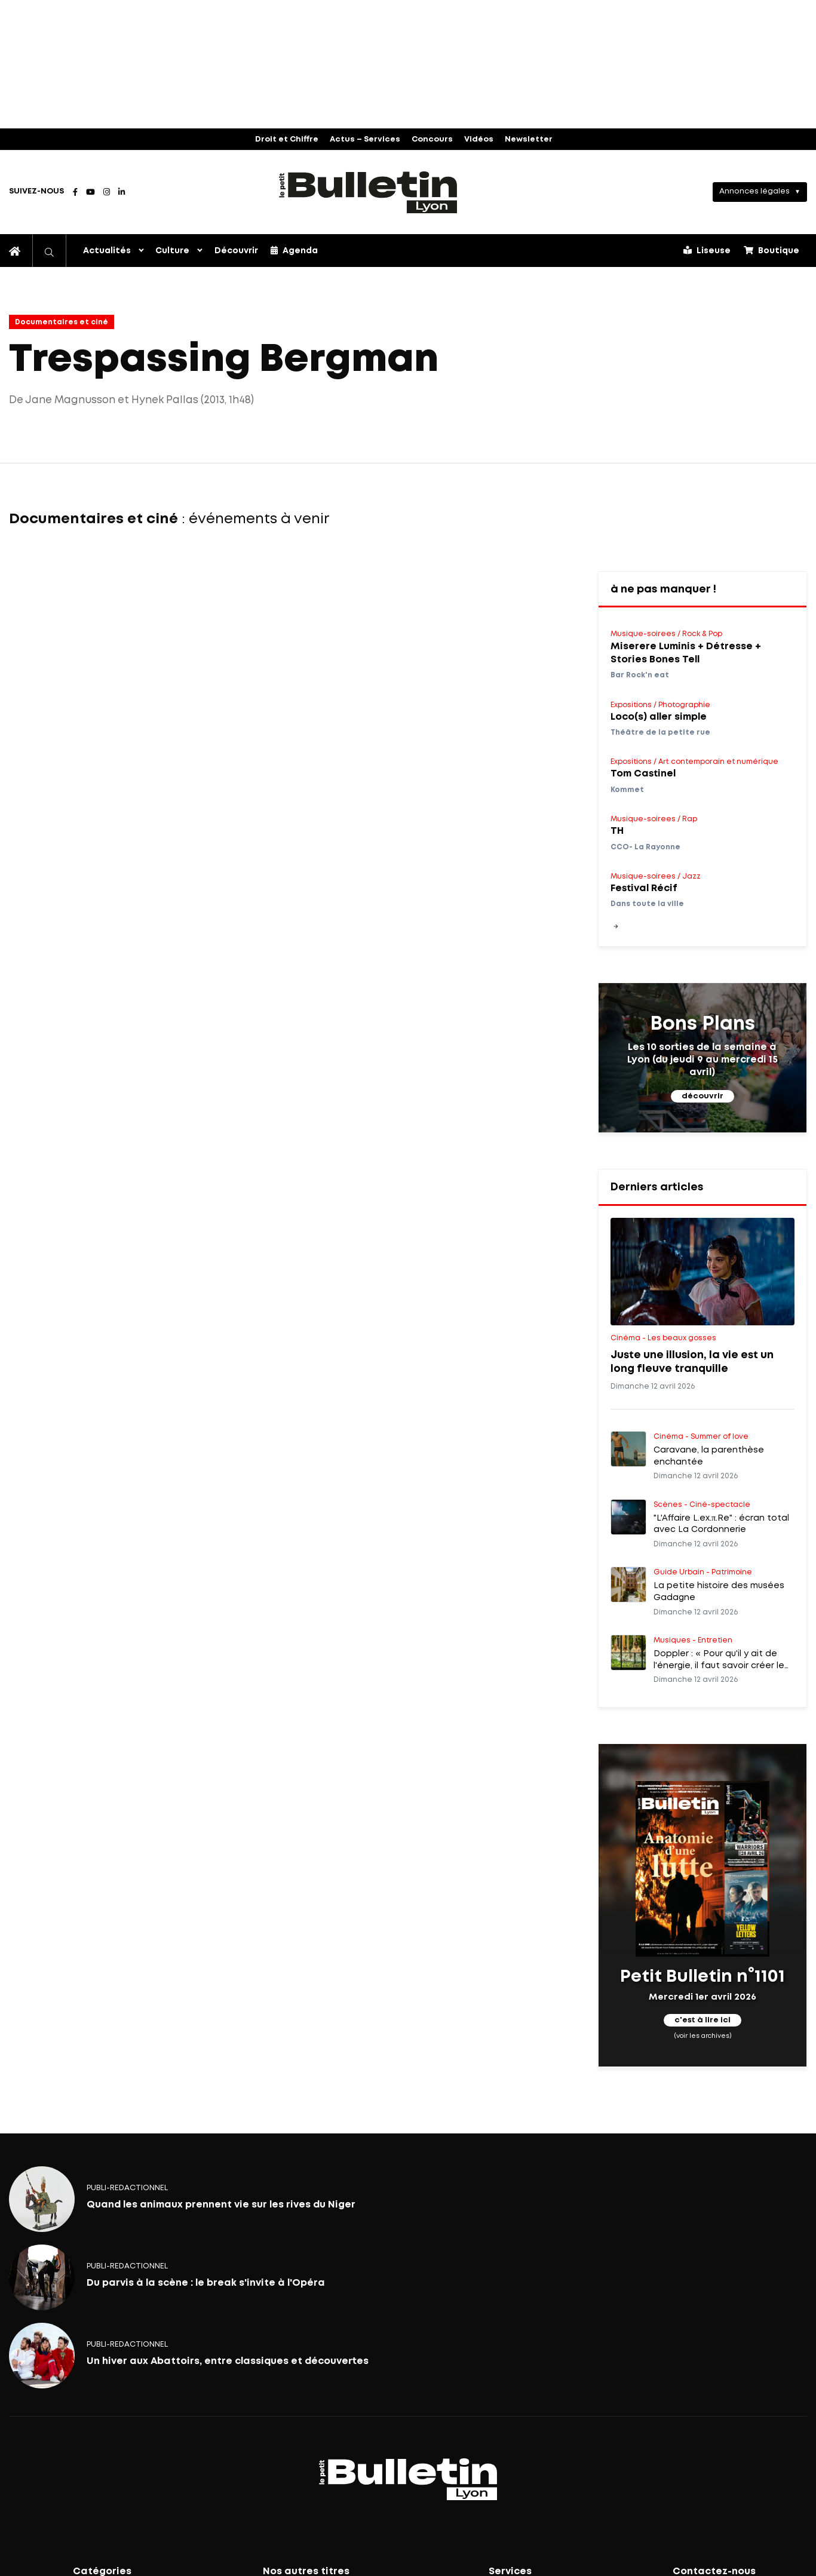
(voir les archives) (702, 2036)
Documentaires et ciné (61, 322)
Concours (432, 139)
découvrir (702, 1096)
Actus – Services (365, 139)
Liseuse (707, 250)
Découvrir (236, 250)
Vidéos (478, 139)
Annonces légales (754, 191)
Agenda (294, 250)
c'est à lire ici (702, 2020)
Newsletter (529, 139)
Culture (172, 250)
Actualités (107, 250)
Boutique (771, 250)
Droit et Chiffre (286, 139)
